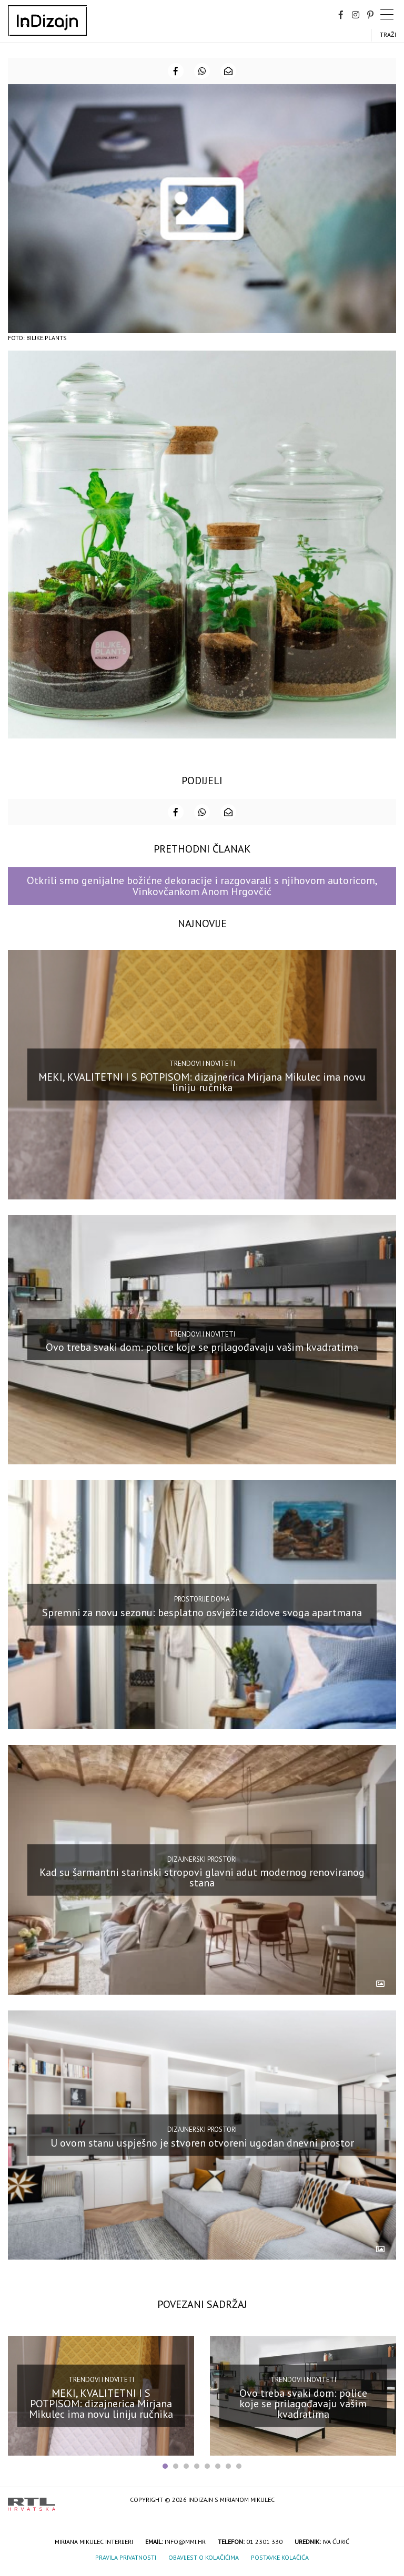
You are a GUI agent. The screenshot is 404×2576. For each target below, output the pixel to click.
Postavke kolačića (280, 2557)
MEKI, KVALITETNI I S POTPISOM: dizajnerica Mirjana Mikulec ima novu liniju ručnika (202, 1082)
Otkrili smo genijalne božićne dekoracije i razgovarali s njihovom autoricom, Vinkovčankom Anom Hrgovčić (202, 886)
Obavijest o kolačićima (203, 2557)
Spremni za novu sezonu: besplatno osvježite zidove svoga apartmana (202, 1612)
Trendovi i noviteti (202, 1063)
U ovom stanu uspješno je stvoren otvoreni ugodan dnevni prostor (202, 2142)
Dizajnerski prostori (202, 1858)
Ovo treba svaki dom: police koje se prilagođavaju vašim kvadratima (202, 1347)
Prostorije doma (202, 1599)
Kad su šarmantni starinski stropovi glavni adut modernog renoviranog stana (202, 1877)
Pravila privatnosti (125, 2557)
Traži (388, 34)
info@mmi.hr (185, 2542)
